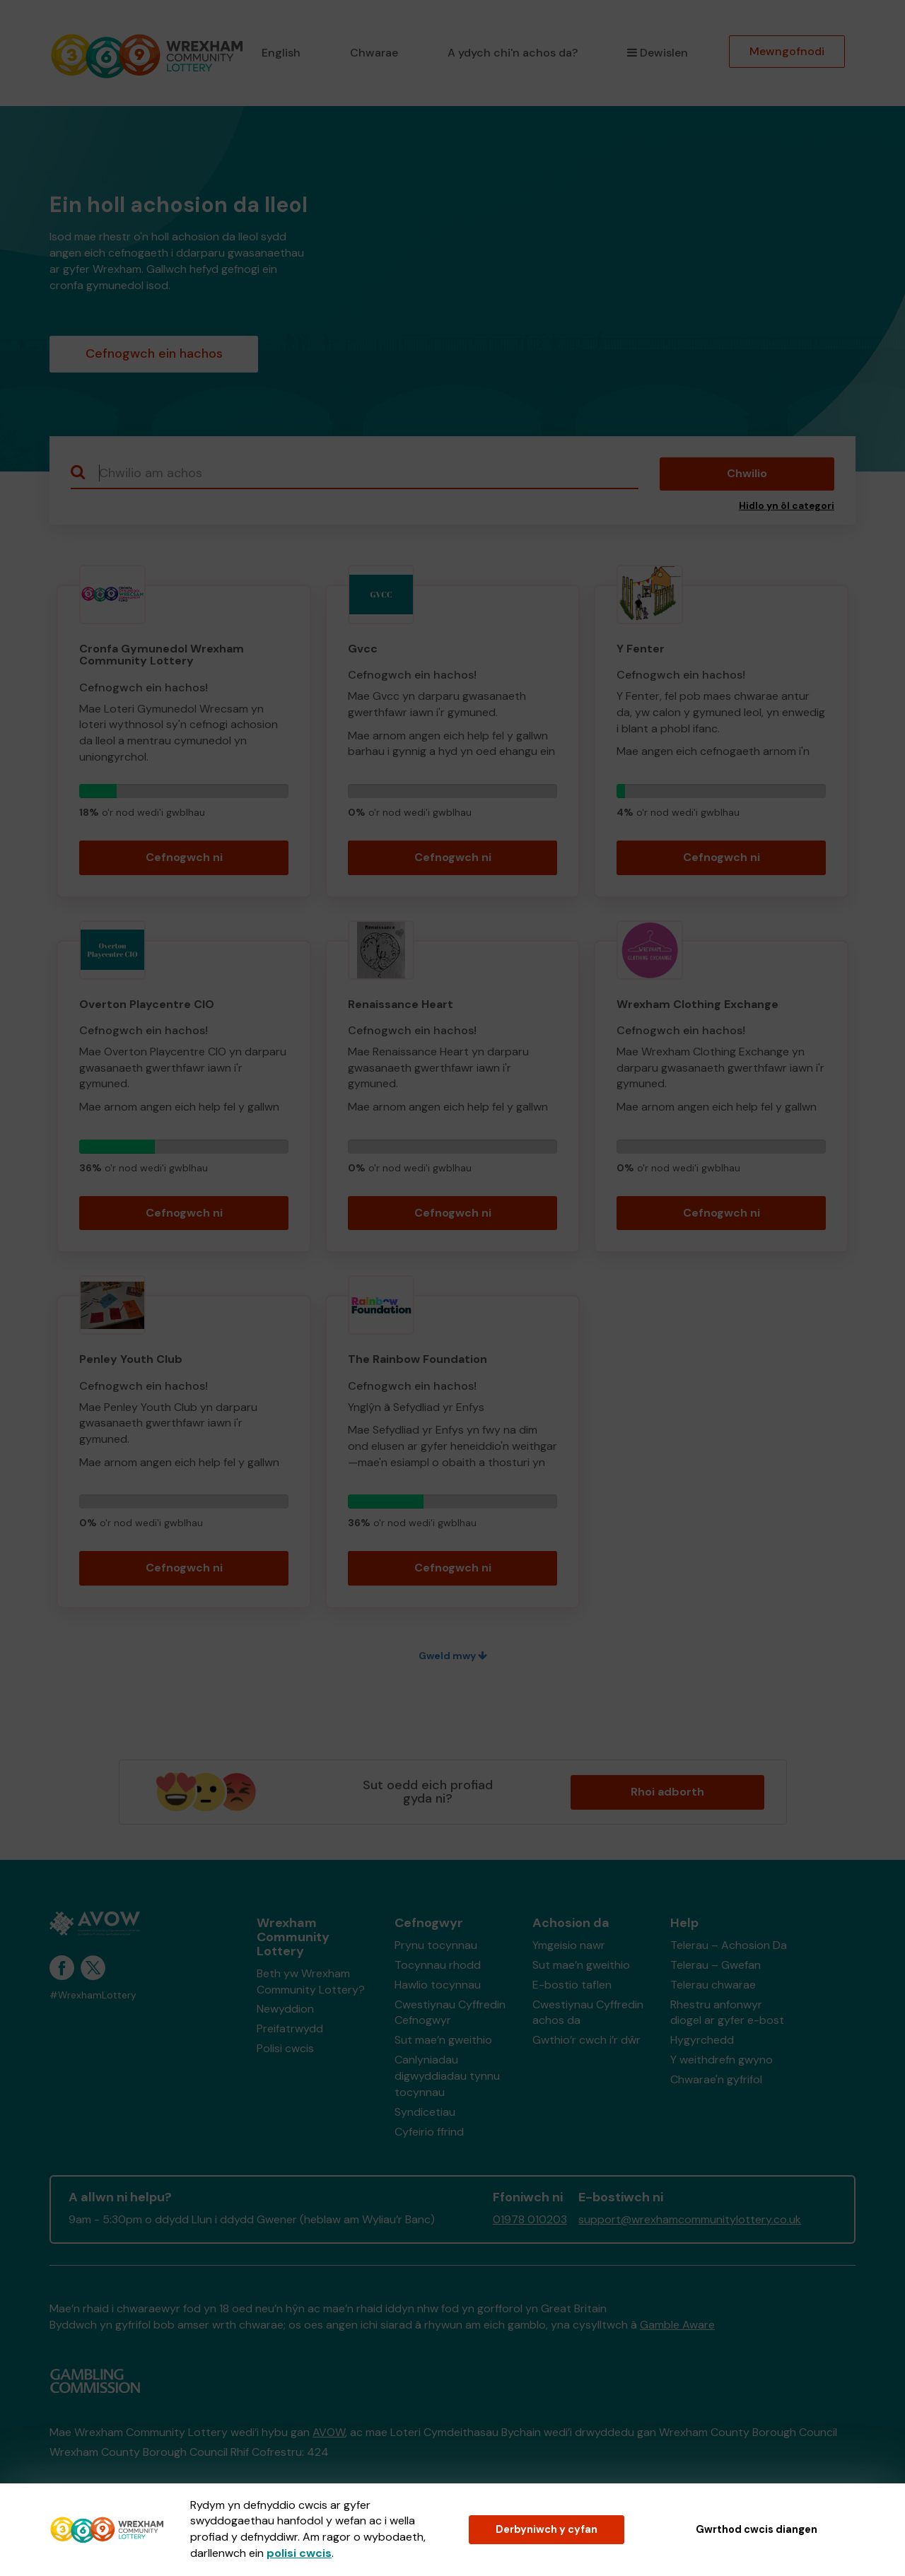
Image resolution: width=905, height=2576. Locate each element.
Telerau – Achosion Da (728, 1945)
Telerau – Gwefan (715, 1964)
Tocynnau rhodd (438, 1964)
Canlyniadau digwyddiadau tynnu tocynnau (447, 2076)
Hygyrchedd (702, 2039)
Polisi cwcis (285, 2048)
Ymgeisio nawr (568, 1945)
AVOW (329, 2432)
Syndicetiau (425, 2111)
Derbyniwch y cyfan (546, 2529)
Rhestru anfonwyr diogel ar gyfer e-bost (727, 2012)
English (281, 52)
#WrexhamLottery (92, 1995)
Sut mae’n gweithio (443, 2039)
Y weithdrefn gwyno (721, 2059)
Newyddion (285, 2008)
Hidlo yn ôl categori (786, 506)
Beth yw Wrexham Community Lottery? (311, 1981)
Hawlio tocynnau (438, 1984)
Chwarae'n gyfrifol (716, 2079)
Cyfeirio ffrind (429, 2131)
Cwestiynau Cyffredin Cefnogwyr (450, 2012)
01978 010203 (530, 2219)
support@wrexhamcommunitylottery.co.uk (689, 2219)
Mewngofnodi (786, 51)
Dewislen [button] (657, 52)
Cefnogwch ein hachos (154, 353)
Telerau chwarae (713, 1984)
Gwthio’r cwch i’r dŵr (586, 2039)
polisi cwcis (299, 2553)
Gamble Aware (677, 2324)
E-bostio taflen (572, 1984)
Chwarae (374, 52)
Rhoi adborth (667, 1791)
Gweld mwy (453, 1655)
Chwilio (747, 473)
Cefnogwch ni (184, 857)
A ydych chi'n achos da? (513, 52)
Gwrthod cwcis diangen (756, 2529)
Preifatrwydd (290, 2028)
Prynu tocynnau (436, 1945)
